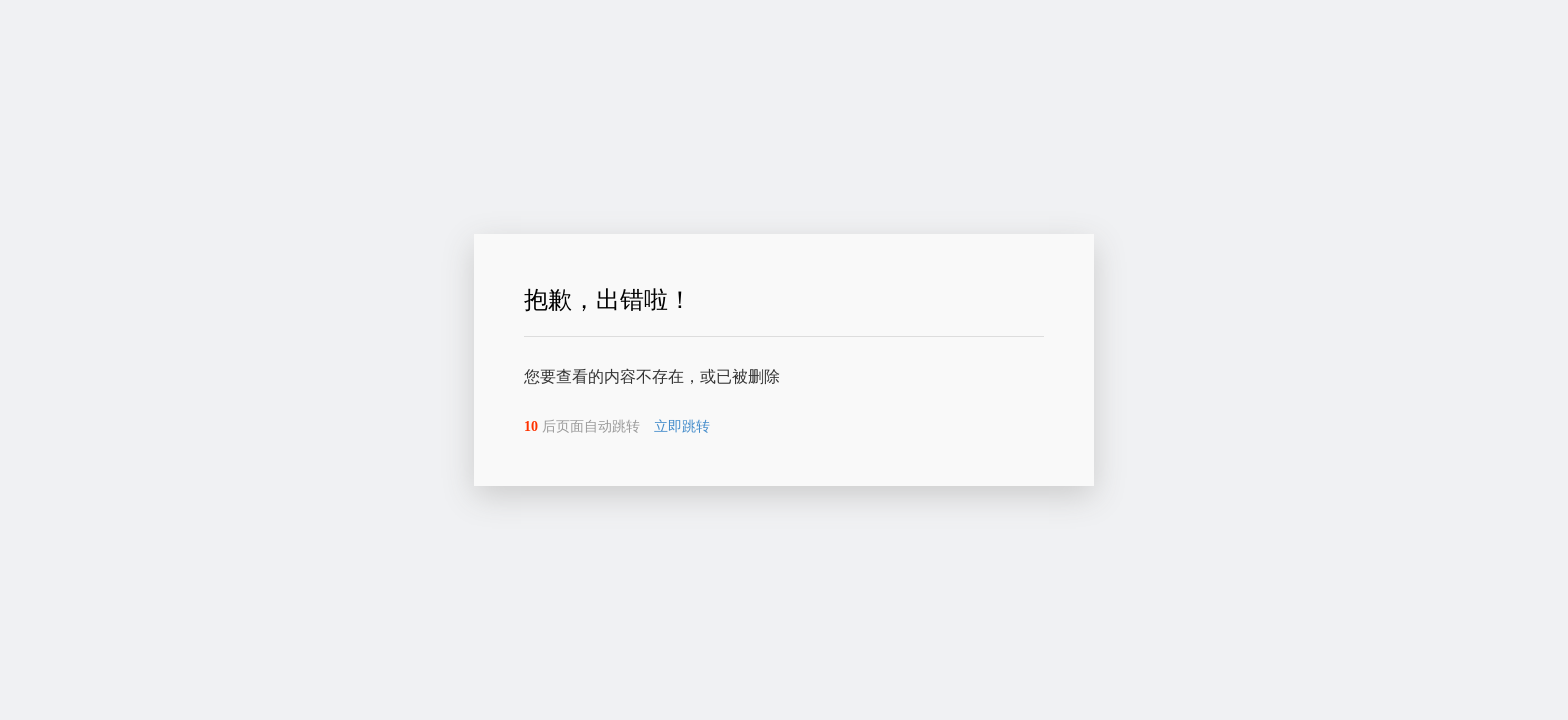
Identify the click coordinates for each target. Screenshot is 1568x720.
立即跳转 (682, 426)
